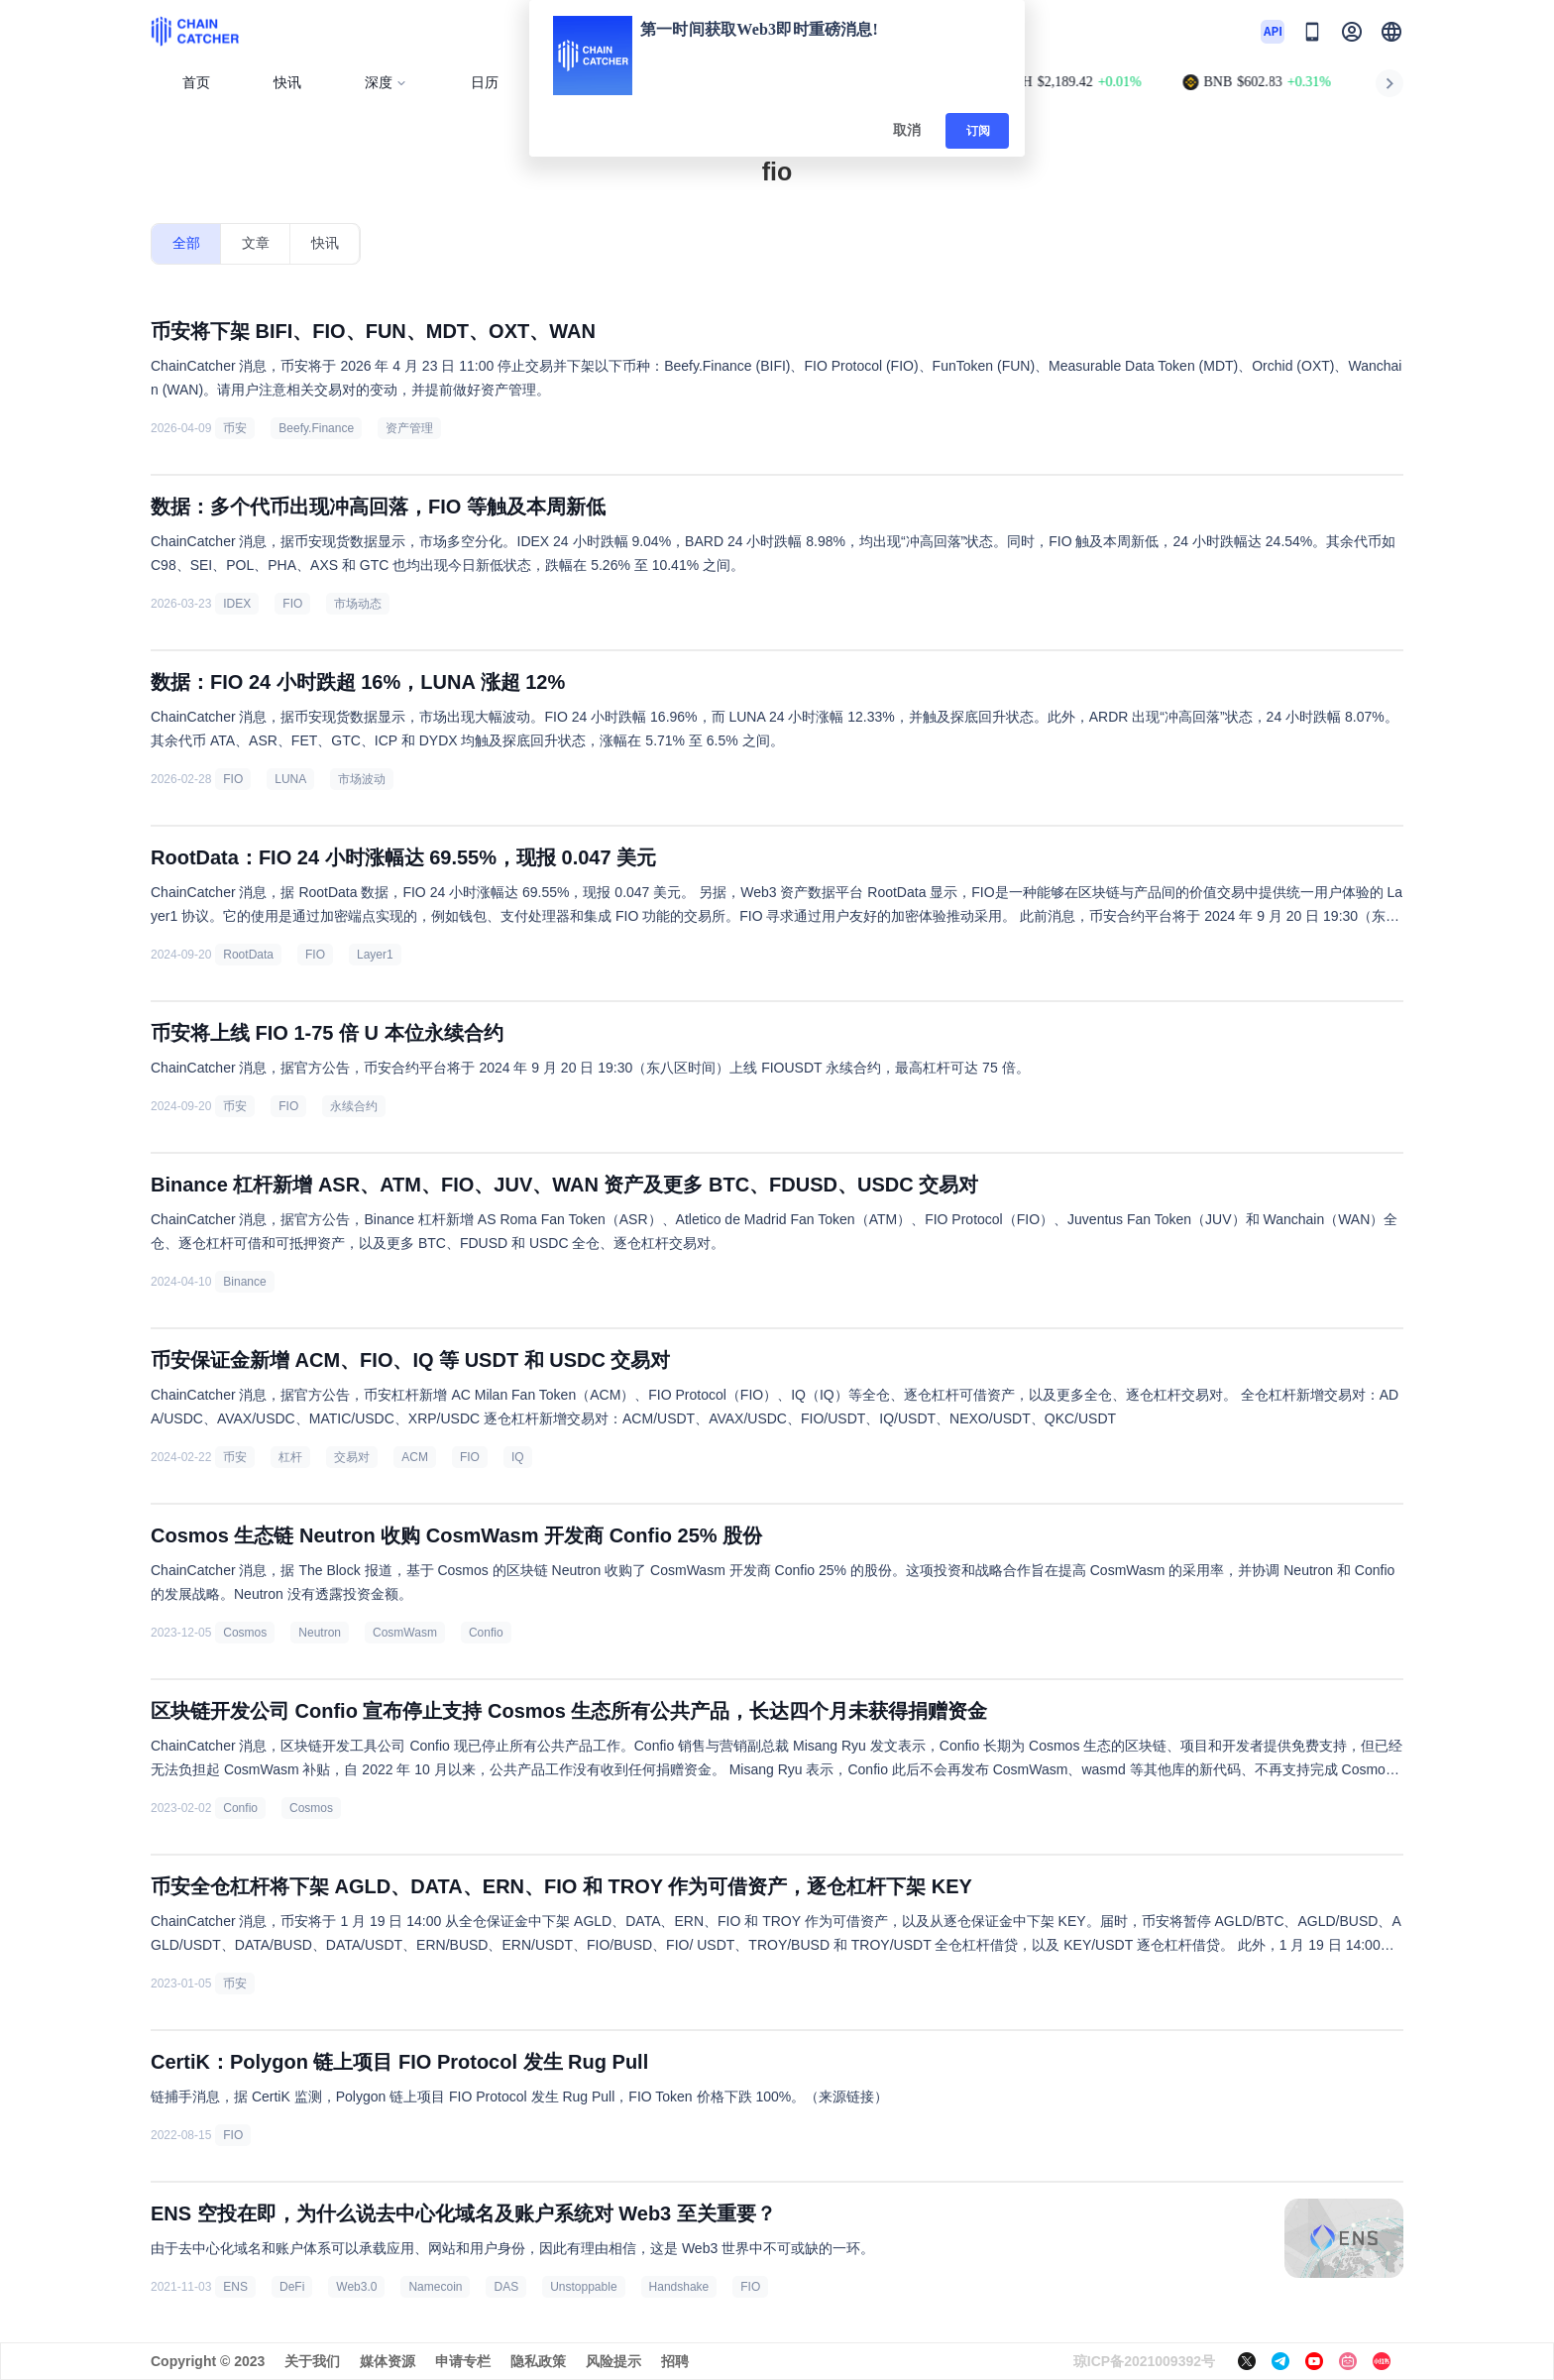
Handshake (679, 2287)
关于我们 (312, 2361)
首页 (196, 82)
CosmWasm (405, 1633)
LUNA (290, 779)
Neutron (319, 1633)
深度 (386, 82)
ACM (414, 1457)
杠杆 (290, 1457)
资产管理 (409, 428)
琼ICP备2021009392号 (1144, 2361)
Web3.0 (356, 2287)
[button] (1391, 32)
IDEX (237, 604)
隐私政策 (538, 2361)
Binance (244, 1282)
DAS (506, 2287)
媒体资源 (387, 2361)
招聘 (675, 2361)
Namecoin (435, 2287)
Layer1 (375, 955)
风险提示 (613, 2361)
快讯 (287, 82)
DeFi (291, 2287)
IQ (517, 1457)
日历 (485, 82)
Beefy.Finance (316, 428)
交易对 (352, 1457)
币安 (235, 428)
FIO (292, 604)
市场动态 (358, 604)
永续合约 (354, 1106)
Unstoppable (583, 2287)
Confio (486, 1633)
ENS (235, 2287)
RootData (248, 955)
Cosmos (245, 1633)
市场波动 (362, 779)
